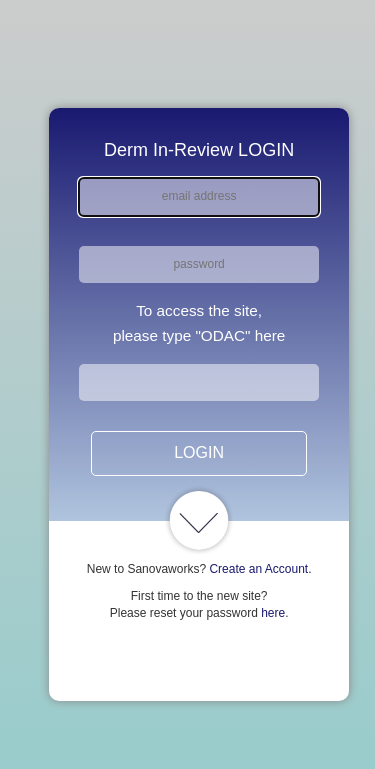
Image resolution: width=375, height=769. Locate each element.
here (273, 613)
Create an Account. (260, 569)
